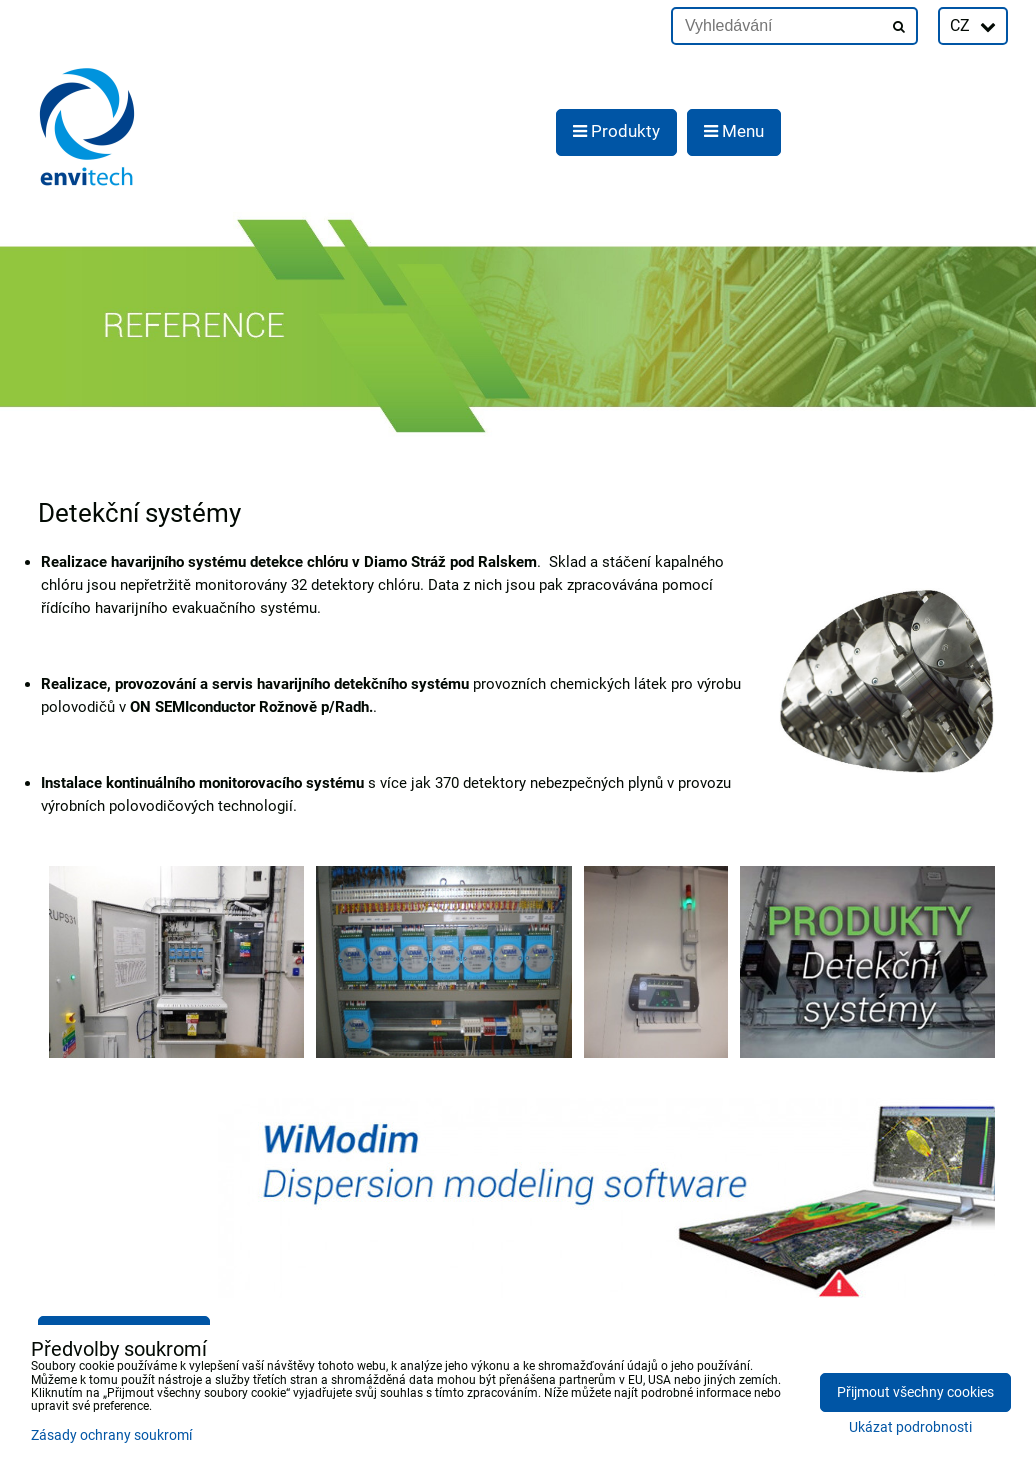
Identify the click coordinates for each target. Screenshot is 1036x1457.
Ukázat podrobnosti (910, 1428)
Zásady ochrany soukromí (111, 1435)
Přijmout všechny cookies (915, 1392)
